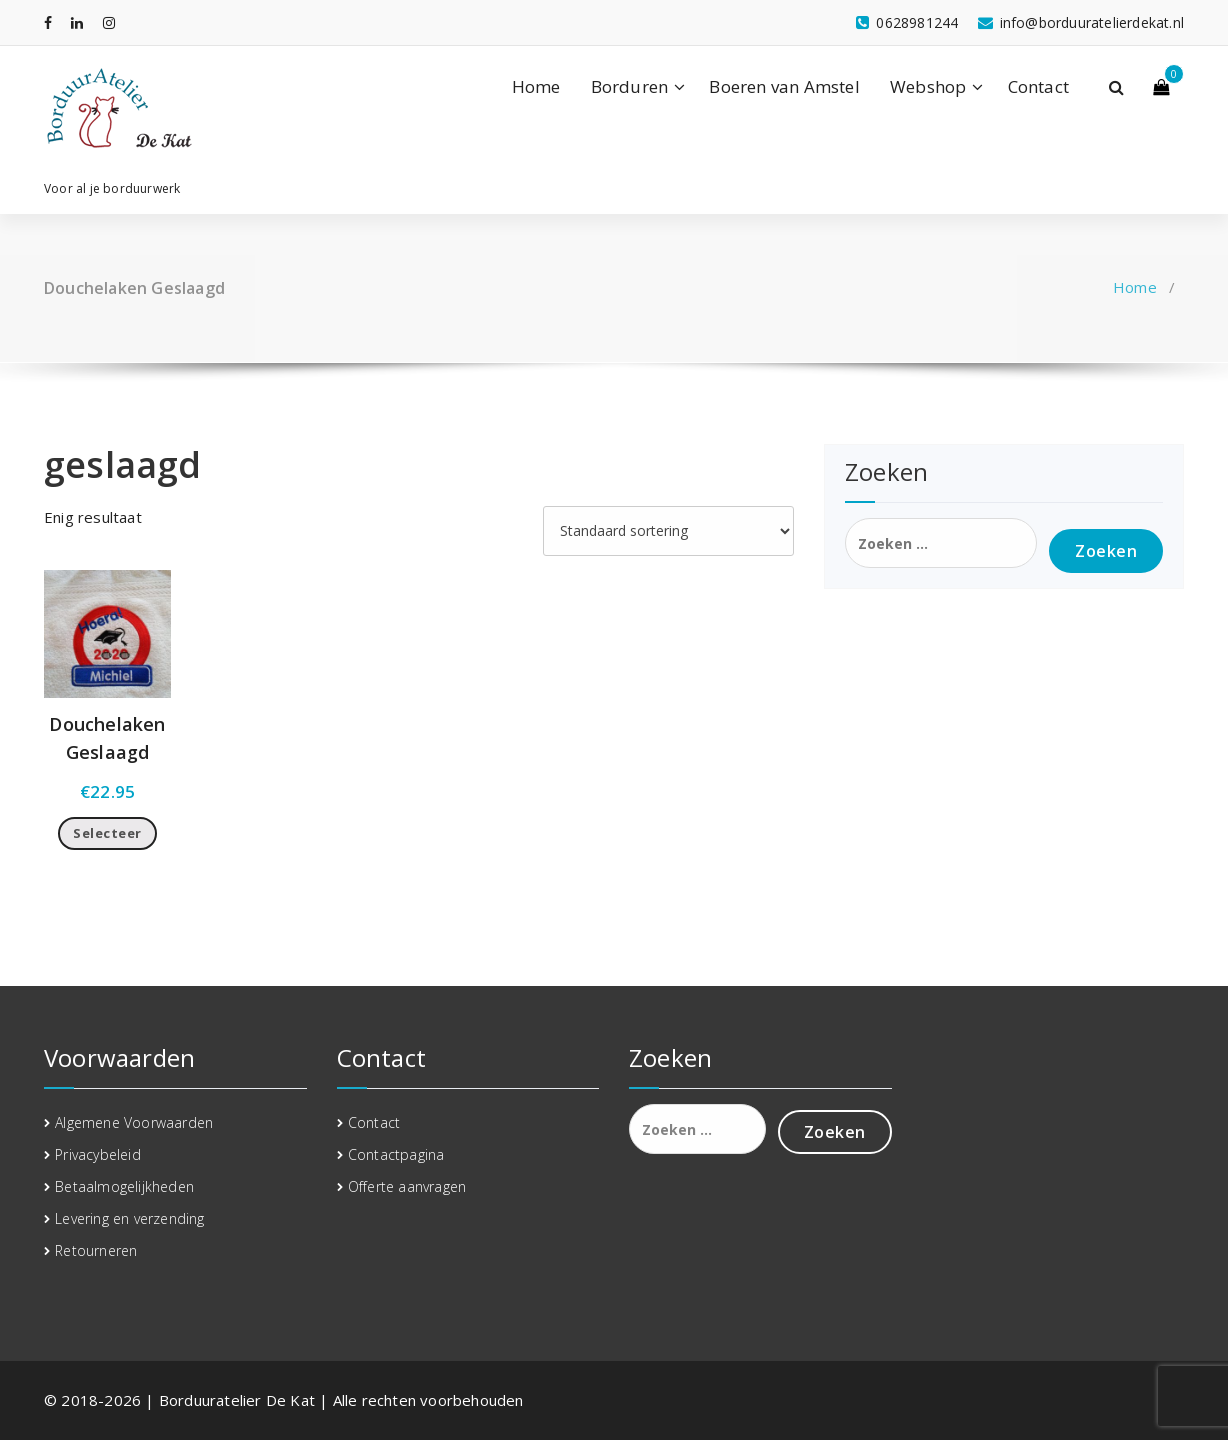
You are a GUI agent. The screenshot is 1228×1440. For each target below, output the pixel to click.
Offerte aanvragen (407, 1186)
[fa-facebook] (48, 22)
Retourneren (96, 1250)
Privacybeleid (98, 1154)
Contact (1038, 86)
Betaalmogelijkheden (124, 1186)
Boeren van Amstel (784, 86)
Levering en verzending (129, 1218)
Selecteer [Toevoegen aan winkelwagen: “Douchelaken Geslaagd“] (107, 833)
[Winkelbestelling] (668, 531)
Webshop (928, 86)
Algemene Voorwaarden (134, 1122)
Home (536, 86)
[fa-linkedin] (77, 22)
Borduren (630, 86)
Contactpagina (396, 1154)
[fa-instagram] (109, 22)
